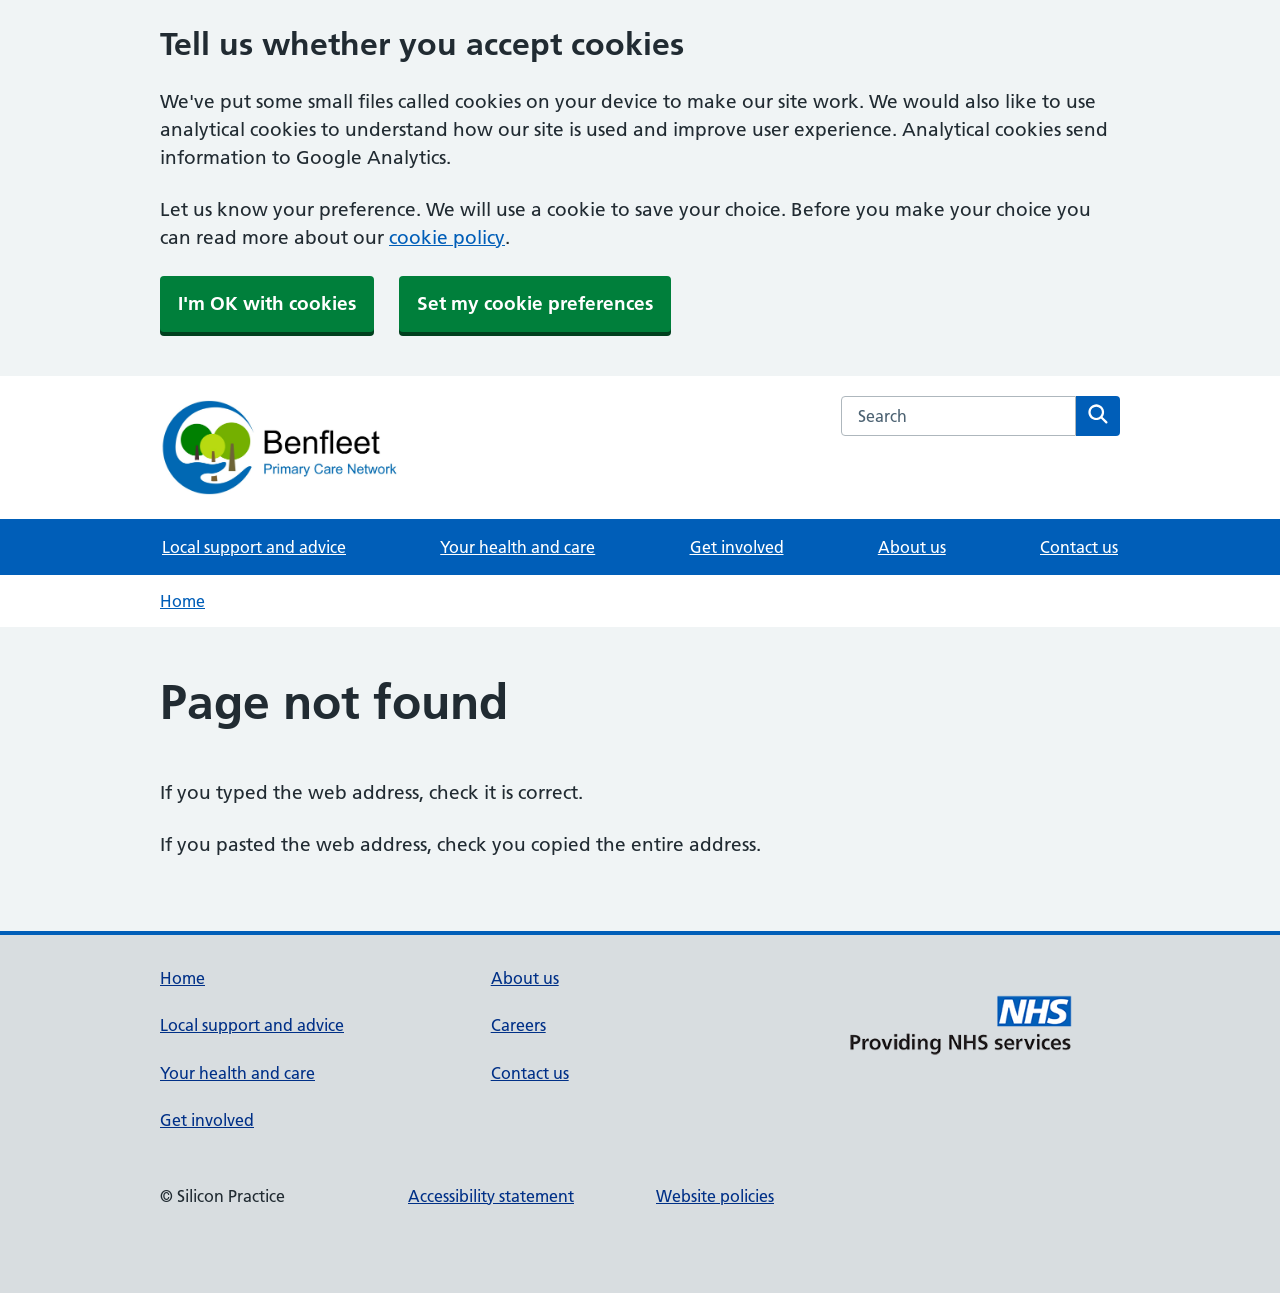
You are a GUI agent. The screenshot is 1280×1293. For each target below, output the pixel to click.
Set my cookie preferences (535, 303)
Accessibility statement (491, 1196)
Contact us (1079, 547)
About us (912, 547)
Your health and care (517, 547)
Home (182, 601)
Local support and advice (254, 547)
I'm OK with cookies (267, 303)
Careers (518, 1025)
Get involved (737, 547)
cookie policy (447, 237)
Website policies (715, 1196)
